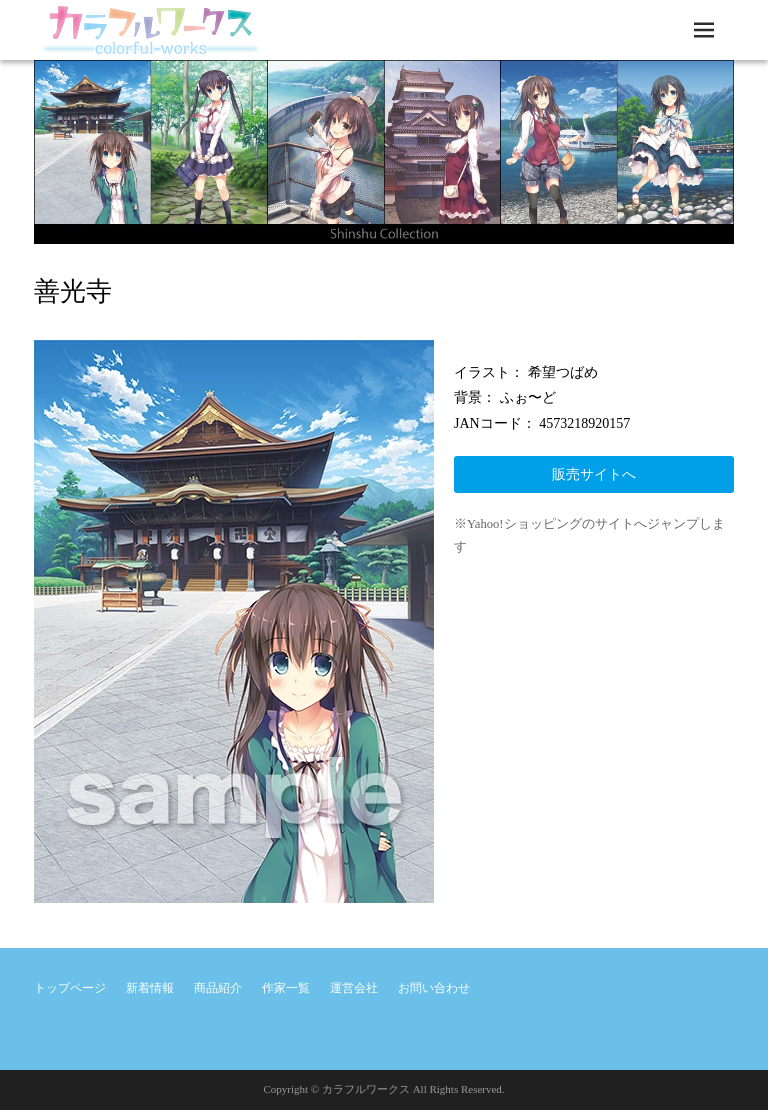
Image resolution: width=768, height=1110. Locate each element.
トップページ (70, 988)
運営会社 (354, 988)
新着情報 (150, 988)
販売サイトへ (594, 474)
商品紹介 (218, 988)
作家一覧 (286, 988)
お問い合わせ (434, 988)
